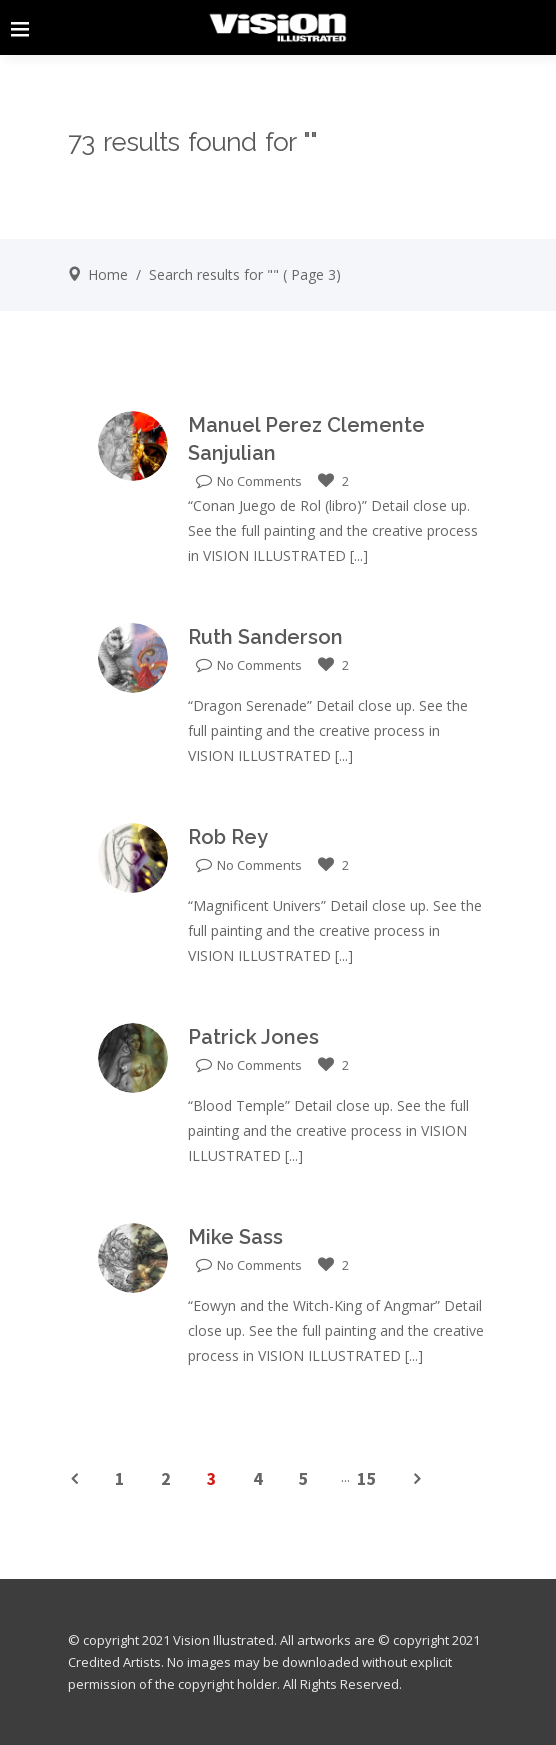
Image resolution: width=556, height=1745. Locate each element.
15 (367, 1478)
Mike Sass (235, 1237)
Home (108, 274)
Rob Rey (228, 837)
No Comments (249, 481)
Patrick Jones (253, 1037)
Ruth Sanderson (265, 637)
